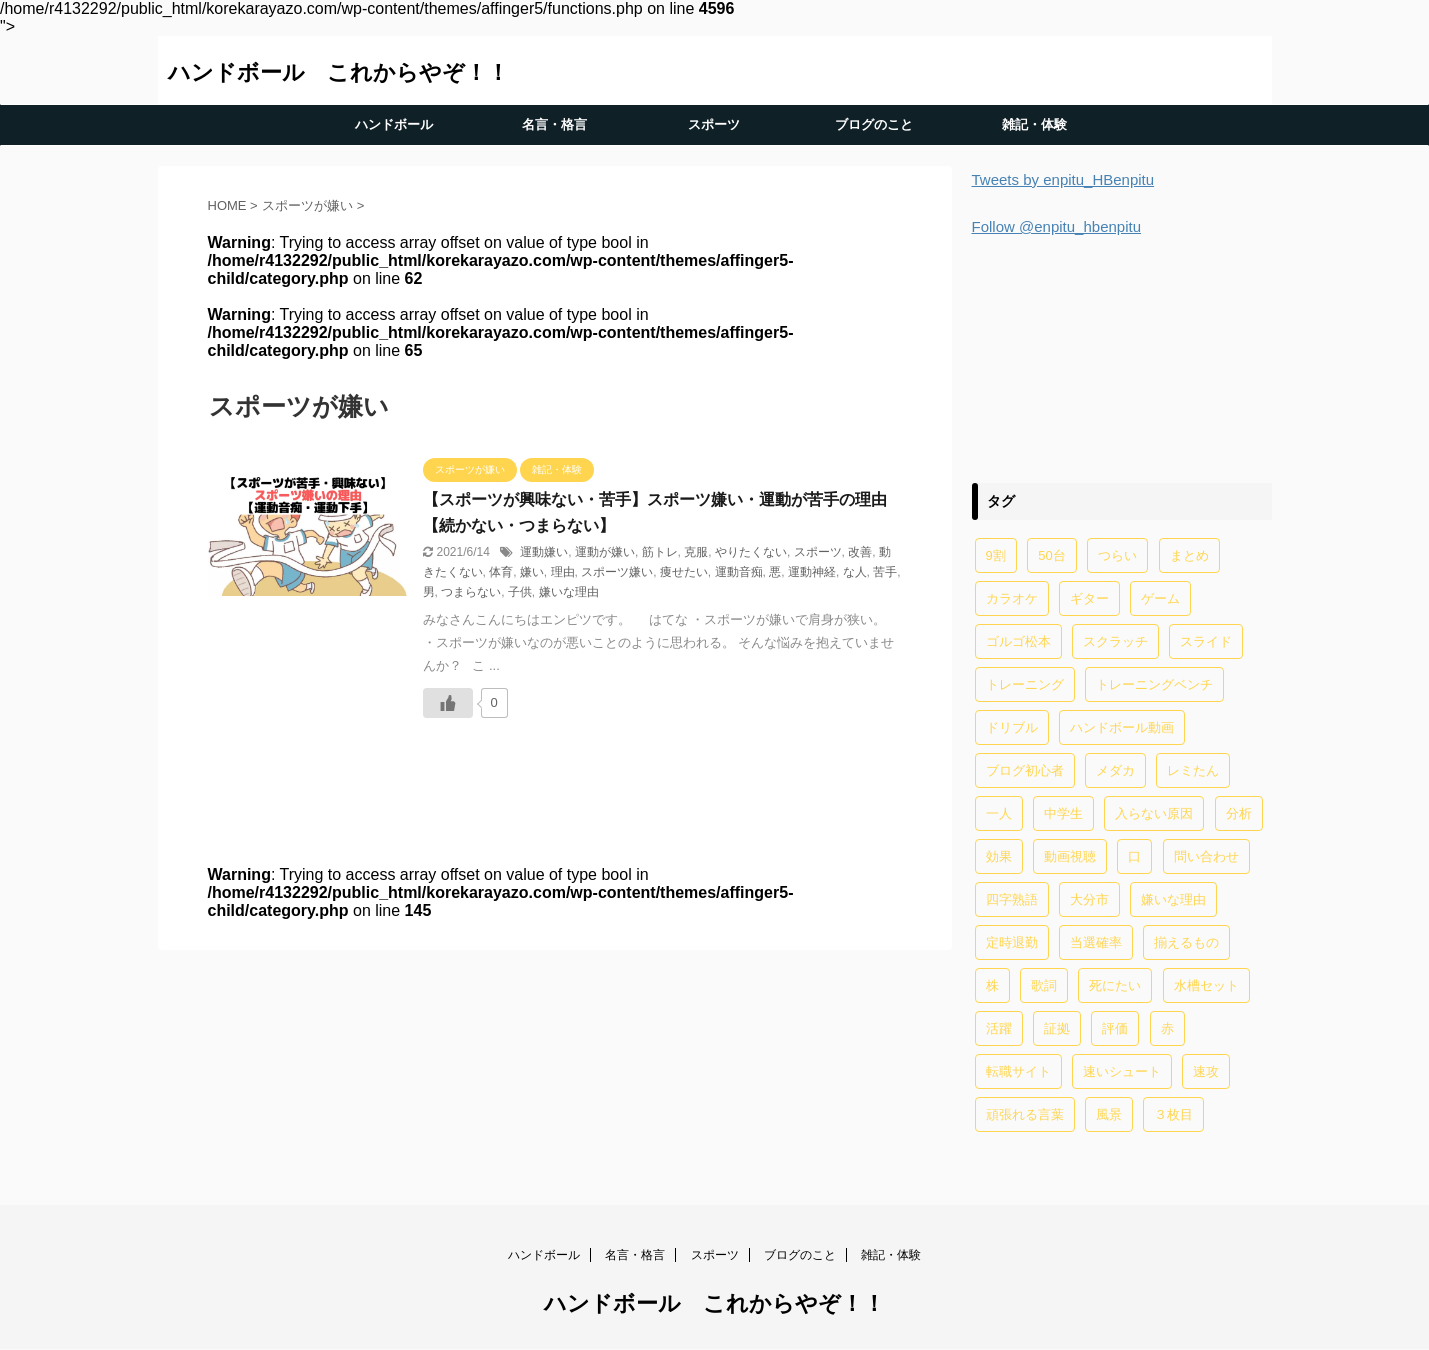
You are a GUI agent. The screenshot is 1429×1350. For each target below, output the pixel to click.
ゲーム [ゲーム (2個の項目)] (1160, 598)
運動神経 (812, 572)
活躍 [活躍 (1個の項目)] (999, 1028)
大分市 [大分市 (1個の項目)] (1089, 899)
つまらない (471, 592)
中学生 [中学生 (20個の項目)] (1063, 813)
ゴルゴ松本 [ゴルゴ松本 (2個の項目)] (1018, 641)
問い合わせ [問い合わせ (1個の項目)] (1206, 856)
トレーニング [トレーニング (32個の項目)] (1025, 684)
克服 (696, 552)
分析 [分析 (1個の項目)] (1239, 813)
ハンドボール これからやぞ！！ (338, 72)
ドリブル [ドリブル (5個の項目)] (1012, 727)
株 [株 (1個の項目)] (992, 985)
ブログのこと (874, 124)
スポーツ (714, 124)
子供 (520, 592)
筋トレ (660, 552)
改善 (860, 552)
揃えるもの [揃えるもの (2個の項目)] (1186, 942)
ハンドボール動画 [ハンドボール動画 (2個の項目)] (1122, 727)
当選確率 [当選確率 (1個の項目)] (1096, 942)
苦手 (885, 572)
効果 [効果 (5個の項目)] (999, 856)
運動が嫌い (605, 552)
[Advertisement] (1122, 356)
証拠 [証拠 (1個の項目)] (1057, 1028)
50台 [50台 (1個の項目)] (1051, 555)
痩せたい (684, 572)
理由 (563, 572)
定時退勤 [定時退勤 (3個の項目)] (1012, 942)
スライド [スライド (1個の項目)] (1206, 641)
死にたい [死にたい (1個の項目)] (1115, 985)
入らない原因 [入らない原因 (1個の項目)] (1154, 813)
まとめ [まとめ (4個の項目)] (1189, 555)
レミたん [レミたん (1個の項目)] (1193, 770)
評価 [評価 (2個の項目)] (1115, 1028)
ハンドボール (394, 124)
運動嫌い (544, 552)
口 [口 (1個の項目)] (1134, 856)
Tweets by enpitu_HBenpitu (1063, 179)
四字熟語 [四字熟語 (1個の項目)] (1012, 899)
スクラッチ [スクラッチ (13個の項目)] (1115, 641)
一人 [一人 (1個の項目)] (999, 813)
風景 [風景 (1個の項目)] (1109, 1114)
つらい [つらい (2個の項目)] (1117, 555)
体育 (501, 572)
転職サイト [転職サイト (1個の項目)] (1018, 1071)
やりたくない (751, 552)
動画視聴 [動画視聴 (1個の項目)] (1070, 856)
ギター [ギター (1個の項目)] (1089, 598)
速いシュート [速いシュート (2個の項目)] (1122, 1071)
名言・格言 (554, 124)
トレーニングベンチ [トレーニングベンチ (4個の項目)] (1154, 684)
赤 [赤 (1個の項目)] (1167, 1028)
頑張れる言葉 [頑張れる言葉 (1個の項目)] (1025, 1114)
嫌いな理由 (569, 592)
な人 (855, 572)
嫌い (532, 572)
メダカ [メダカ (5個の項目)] (1115, 770)
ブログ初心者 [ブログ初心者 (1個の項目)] (1025, 770)
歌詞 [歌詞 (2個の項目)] (1044, 985)
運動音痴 (739, 572)
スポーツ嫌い (617, 572)
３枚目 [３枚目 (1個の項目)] (1173, 1114)
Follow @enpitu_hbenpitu (1057, 226)
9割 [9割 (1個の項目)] (996, 555)
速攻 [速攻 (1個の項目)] (1206, 1071)
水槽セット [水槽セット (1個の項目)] (1206, 985)
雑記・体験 (1034, 124)
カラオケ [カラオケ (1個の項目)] (1012, 598)
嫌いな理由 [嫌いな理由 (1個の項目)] (1173, 899)
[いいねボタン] (448, 703)
